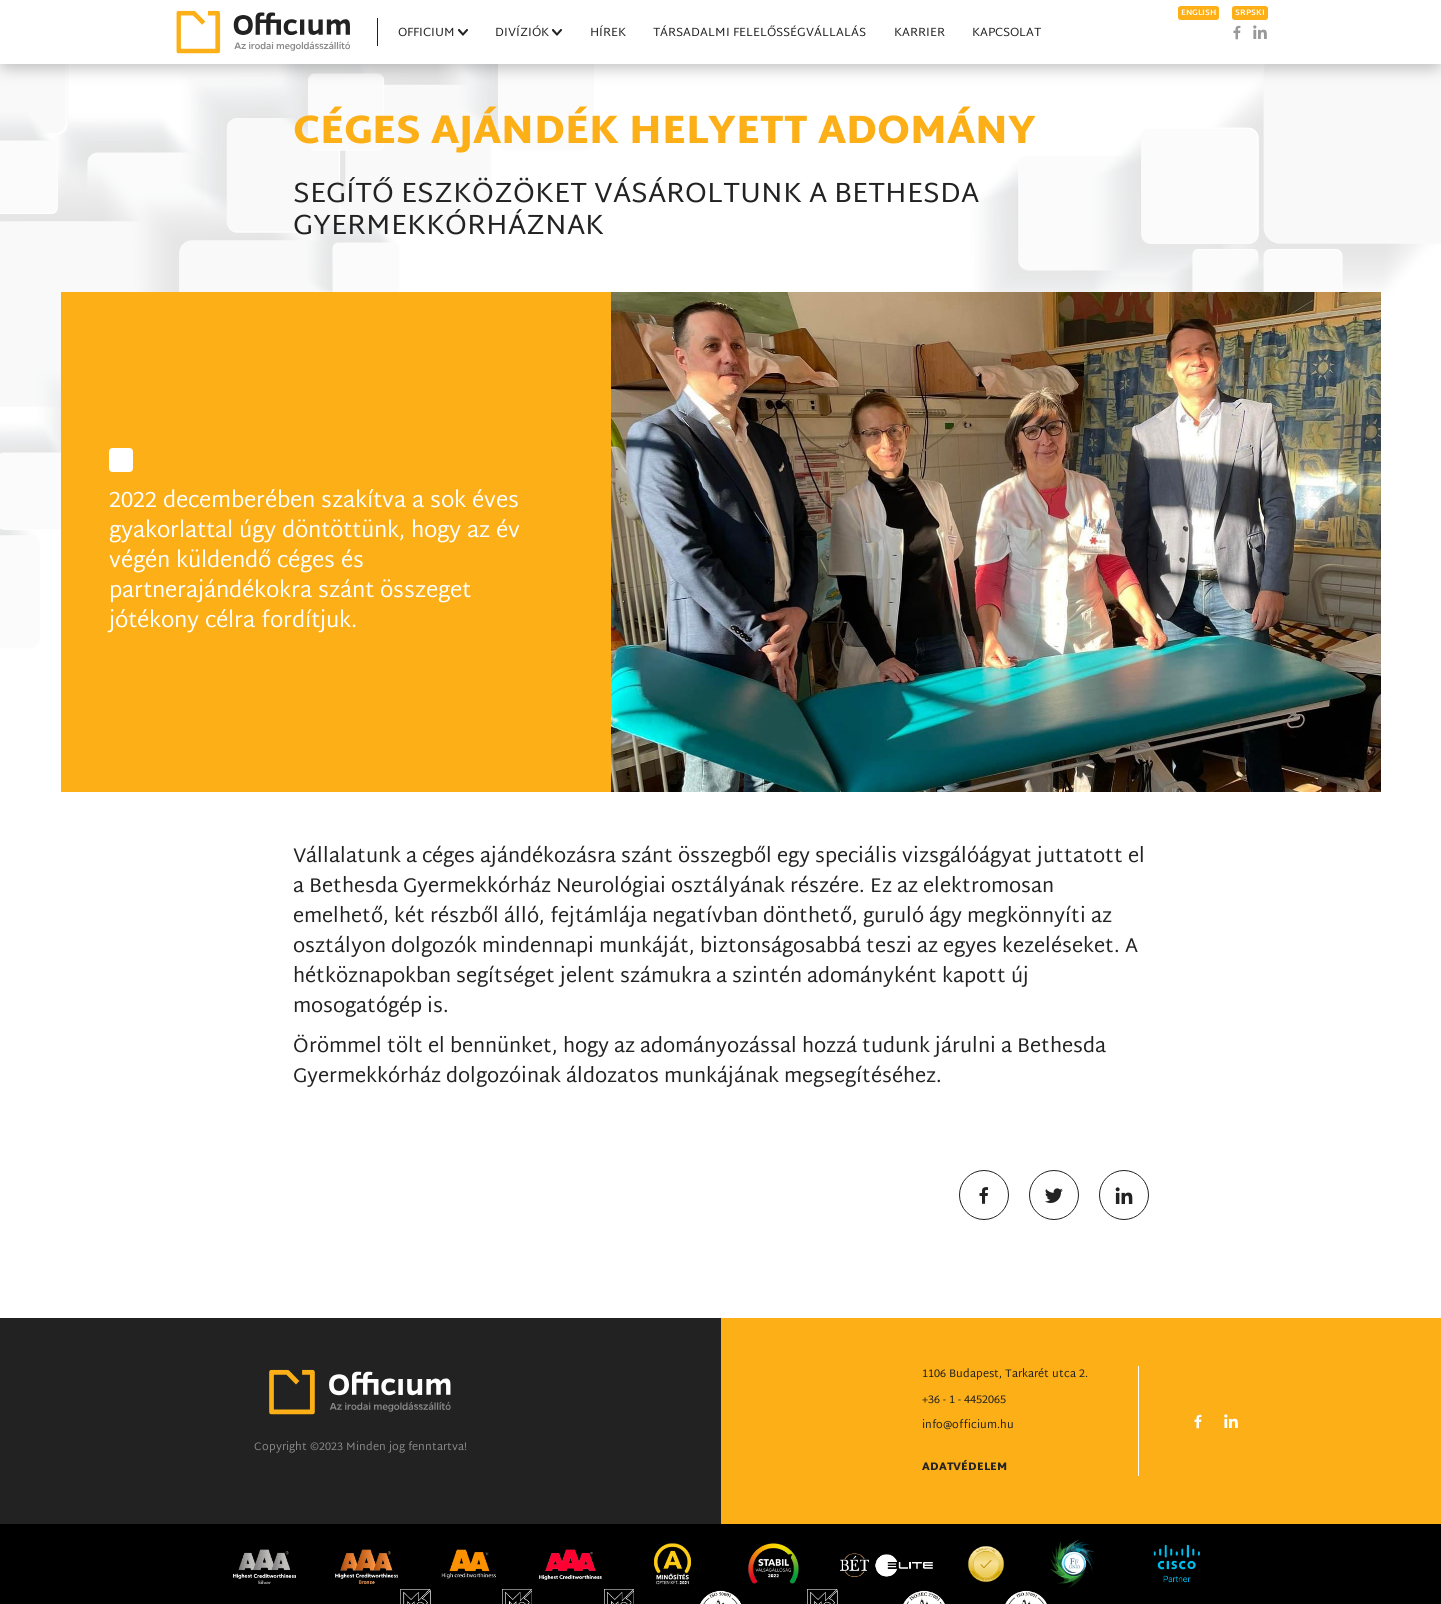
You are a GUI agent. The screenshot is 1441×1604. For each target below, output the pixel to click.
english (1198, 13)
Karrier (919, 33)
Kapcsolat (1006, 33)
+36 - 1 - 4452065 (964, 1449)
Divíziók (522, 33)
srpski (1250, 13)
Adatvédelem (964, 1516)
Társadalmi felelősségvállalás (759, 33)
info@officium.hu (968, 1474)
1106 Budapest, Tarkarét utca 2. (1005, 1423)
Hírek (608, 33)
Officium (426, 33)
